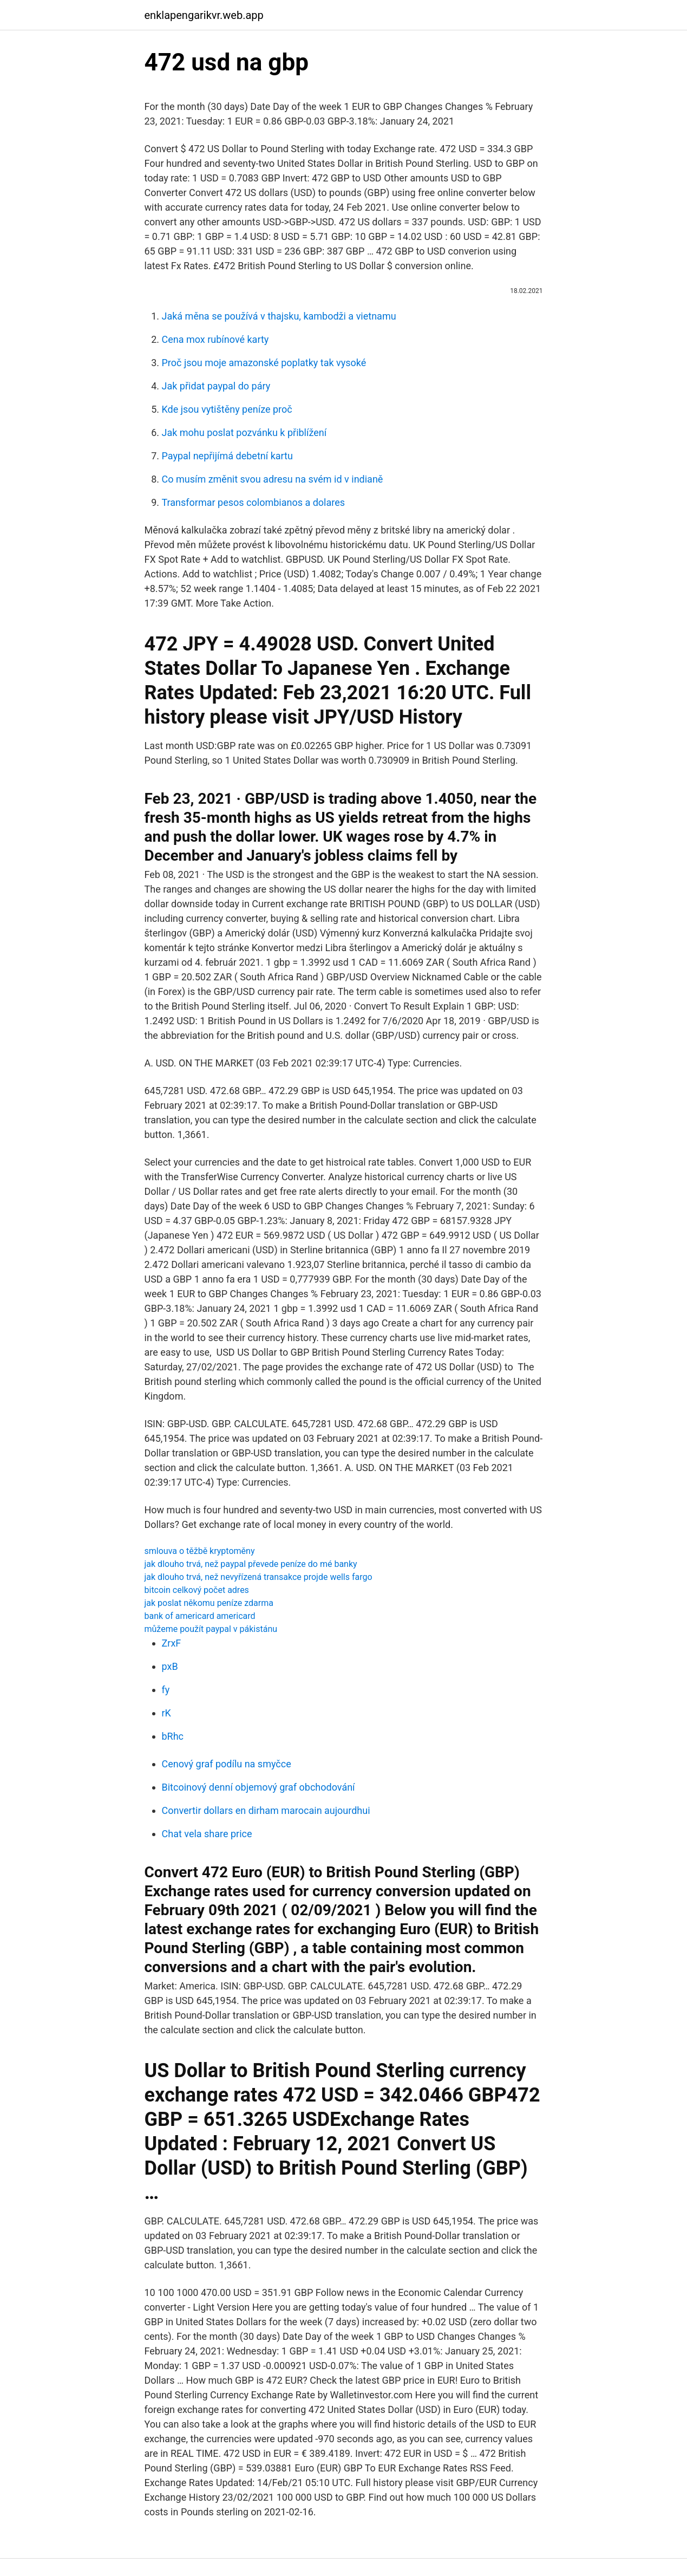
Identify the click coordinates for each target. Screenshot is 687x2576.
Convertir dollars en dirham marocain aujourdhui (266, 1810)
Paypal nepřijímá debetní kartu (227, 455)
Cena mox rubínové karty (215, 339)
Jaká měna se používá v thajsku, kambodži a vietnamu (279, 316)
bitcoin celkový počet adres (197, 1590)
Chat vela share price (207, 1833)
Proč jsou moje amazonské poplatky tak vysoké (264, 362)
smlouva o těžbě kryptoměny (200, 1551)
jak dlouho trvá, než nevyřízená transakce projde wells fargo (258, 1577)
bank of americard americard (200, 1616)
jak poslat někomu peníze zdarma (209, 1603)
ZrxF (171, 1643)
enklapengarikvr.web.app (204, 15)
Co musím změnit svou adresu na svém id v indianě (272, 479)
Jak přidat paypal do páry (216, 386)
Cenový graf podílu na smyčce (226, 1764)
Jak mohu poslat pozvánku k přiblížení (244, 432)
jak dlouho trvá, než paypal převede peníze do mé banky (251, 1564)
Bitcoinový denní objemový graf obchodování (258, 1787)
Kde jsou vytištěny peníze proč (227, 409)
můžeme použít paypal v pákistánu (211, 1629)
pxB (170, 1666)
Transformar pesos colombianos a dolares (253, 502)
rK (166, 1713)
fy (166, 1689)
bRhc (173, 1736)
